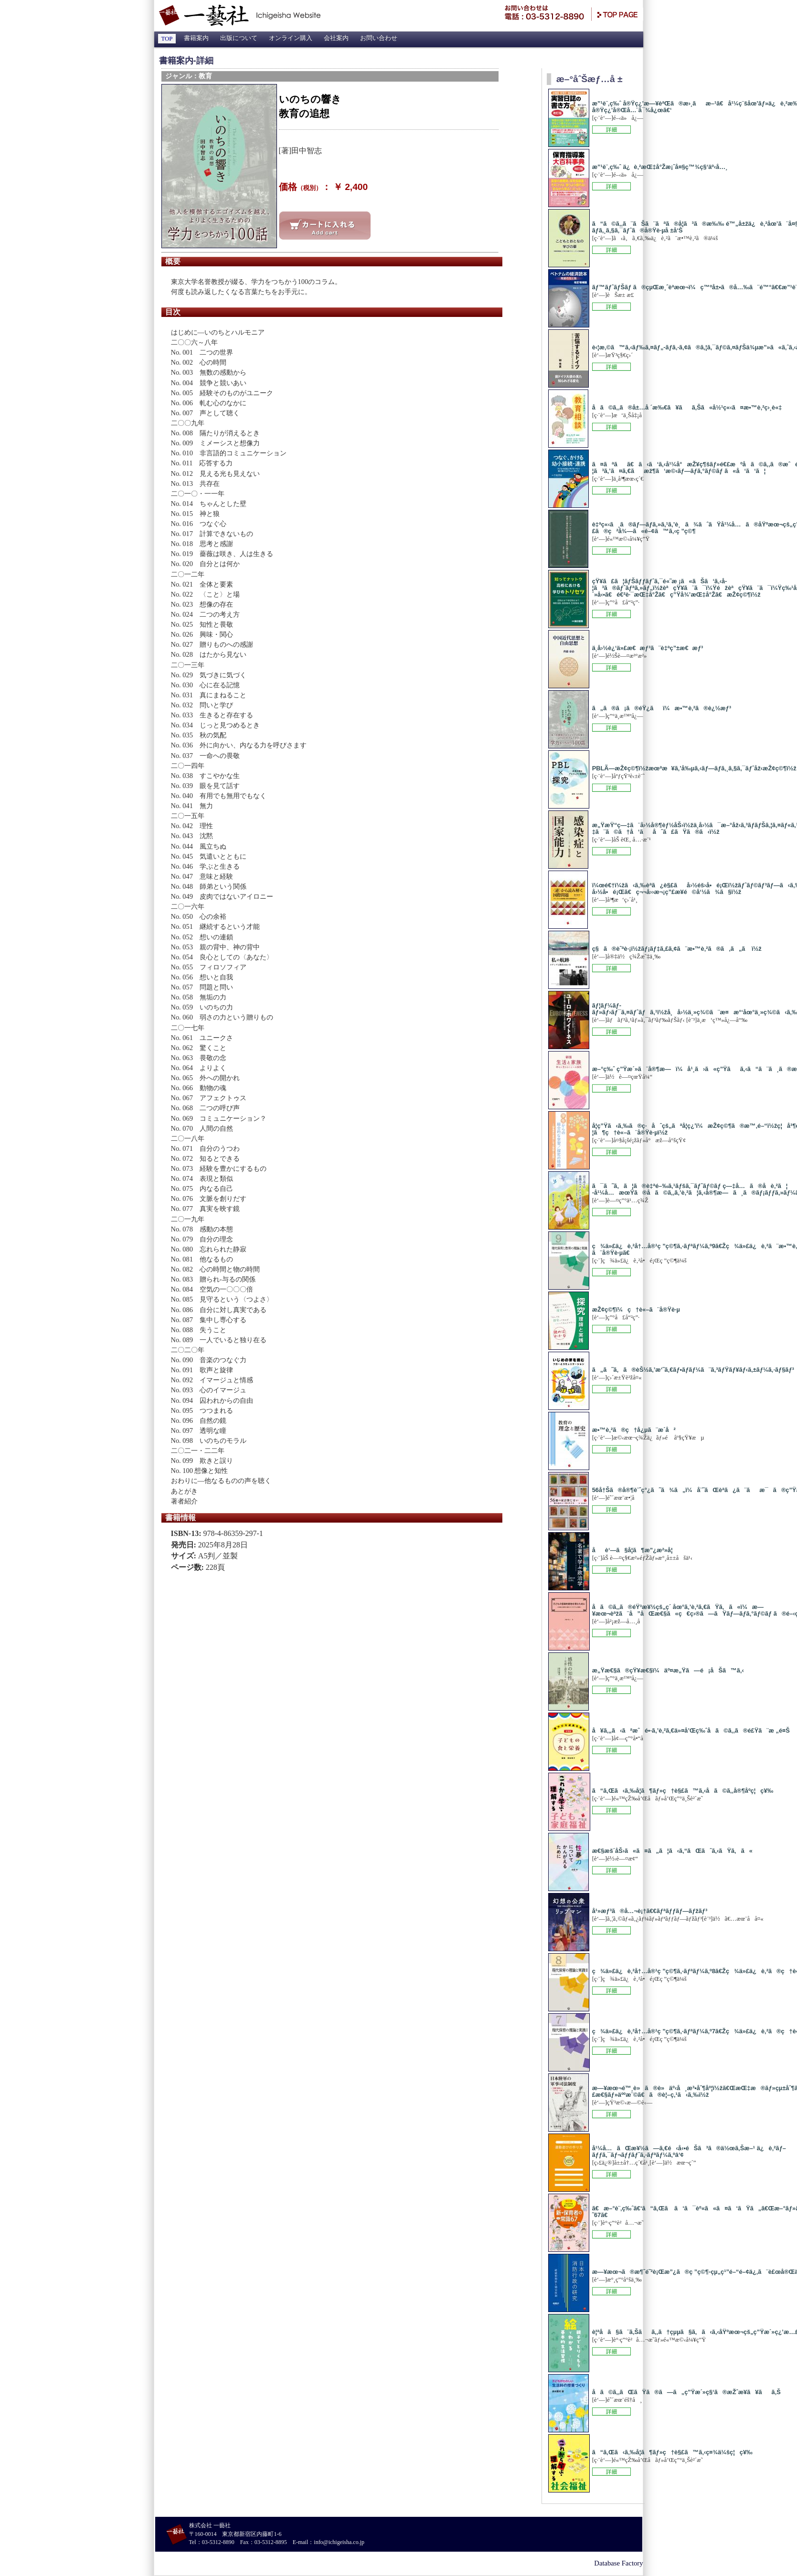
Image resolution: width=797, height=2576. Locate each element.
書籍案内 (196, 38)
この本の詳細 (611, 129)
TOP (167, 38)
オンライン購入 (290, 38)
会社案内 (336, 38)
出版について (238, 38)
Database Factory (618, 2563)
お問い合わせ (378, 38)
